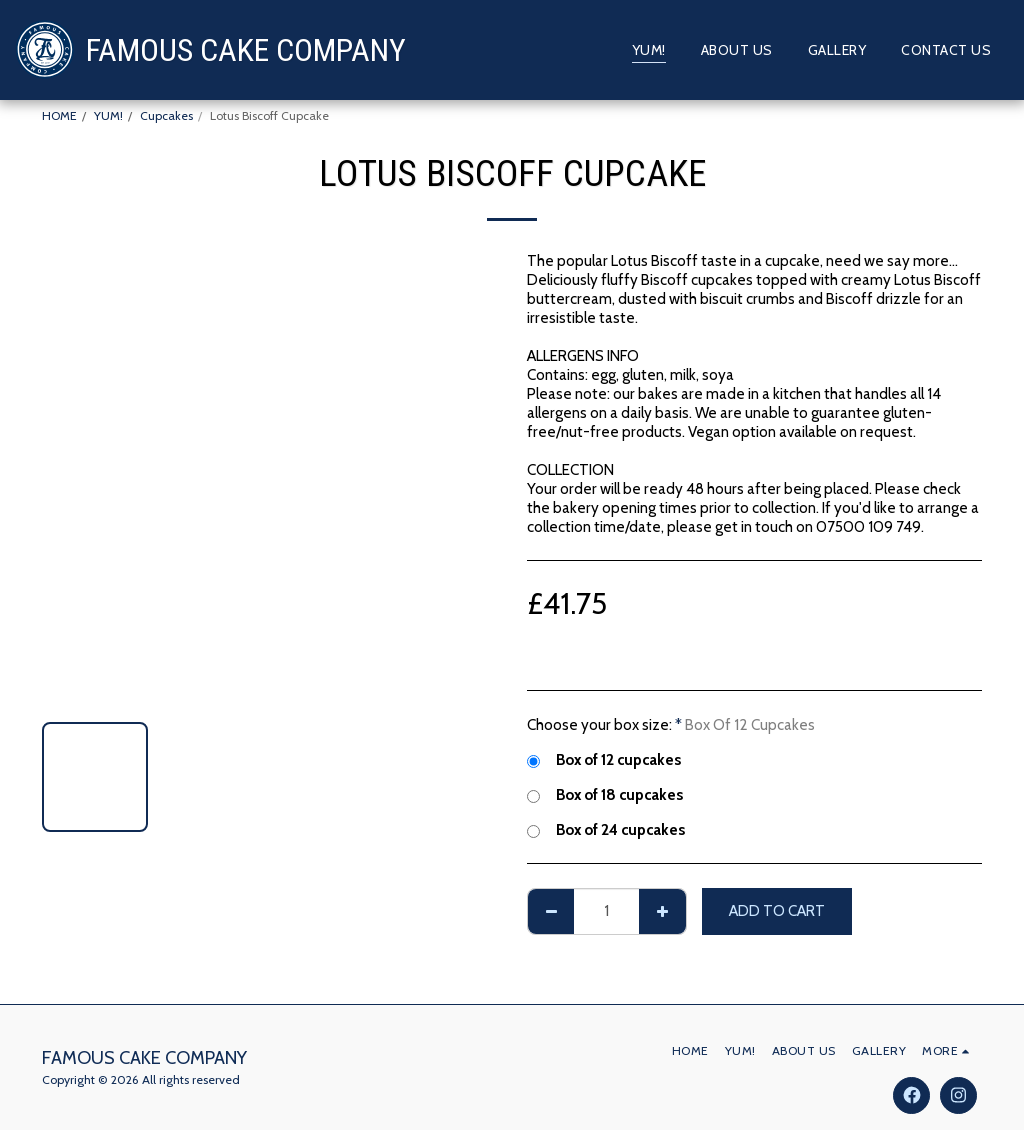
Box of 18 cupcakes (605, 794)
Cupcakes (166, 115)
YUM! (108, 115)
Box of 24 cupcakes (606, 829)
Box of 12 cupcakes (604, 759)
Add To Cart (777, 910)
